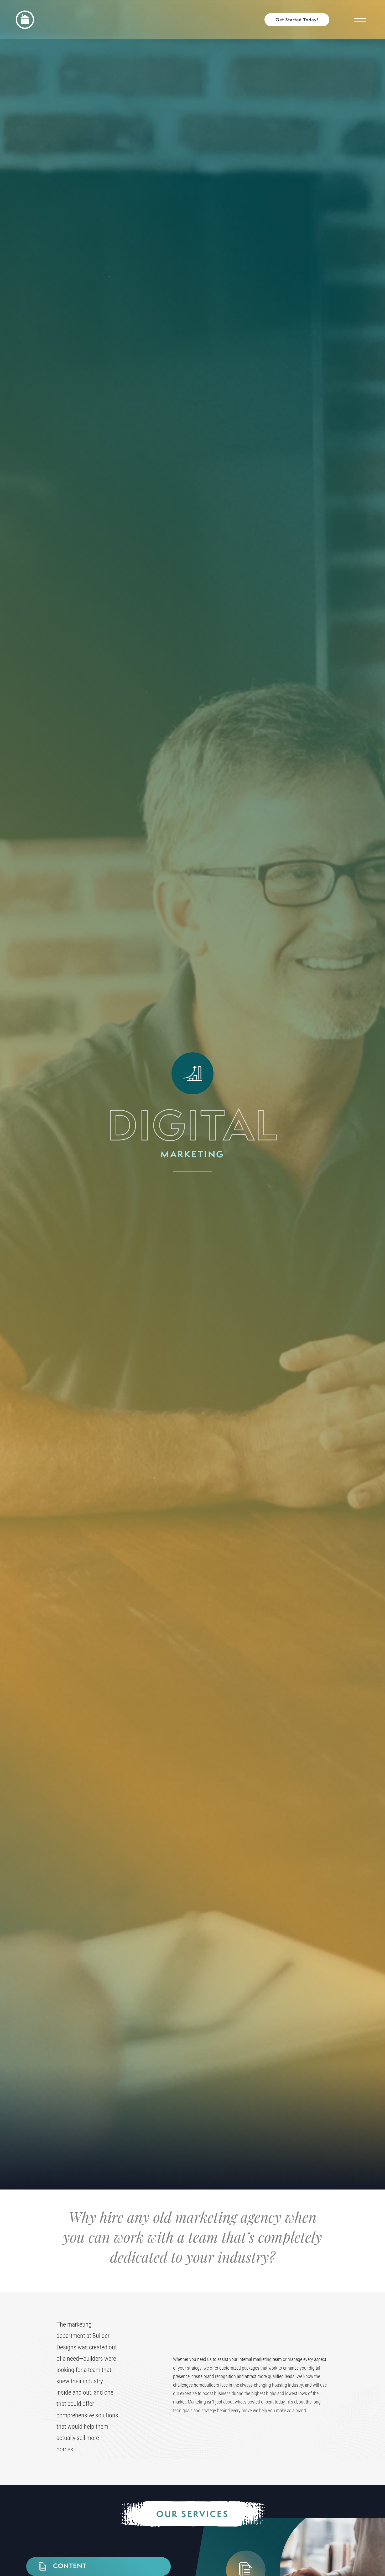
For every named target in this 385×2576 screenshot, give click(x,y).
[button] (299, 19)
